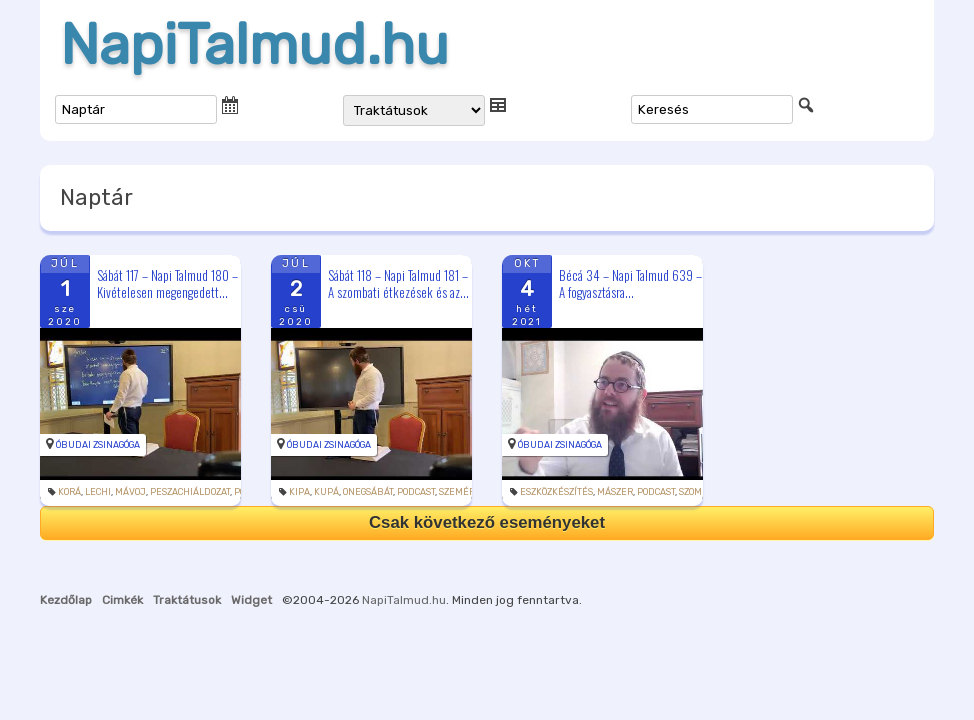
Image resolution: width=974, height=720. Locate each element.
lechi (98, 492)
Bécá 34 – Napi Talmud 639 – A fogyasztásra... (630, 283)
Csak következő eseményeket (487, 522)
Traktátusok (187, 600)
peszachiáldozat (190, 492)
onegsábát (368, 492)
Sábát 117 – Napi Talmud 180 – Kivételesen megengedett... (167, 283)
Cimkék (122, 600)
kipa (299, 492)
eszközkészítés (556, 492)
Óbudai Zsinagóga (98, 445)
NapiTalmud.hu (254, 45)
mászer (615, 492)
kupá (326, 492)
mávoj (130, 492)
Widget (251, 600)
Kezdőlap (66, 600)
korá (69, 492)
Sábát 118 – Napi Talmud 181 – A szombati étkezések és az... (398, 283)
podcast (416, 492)
